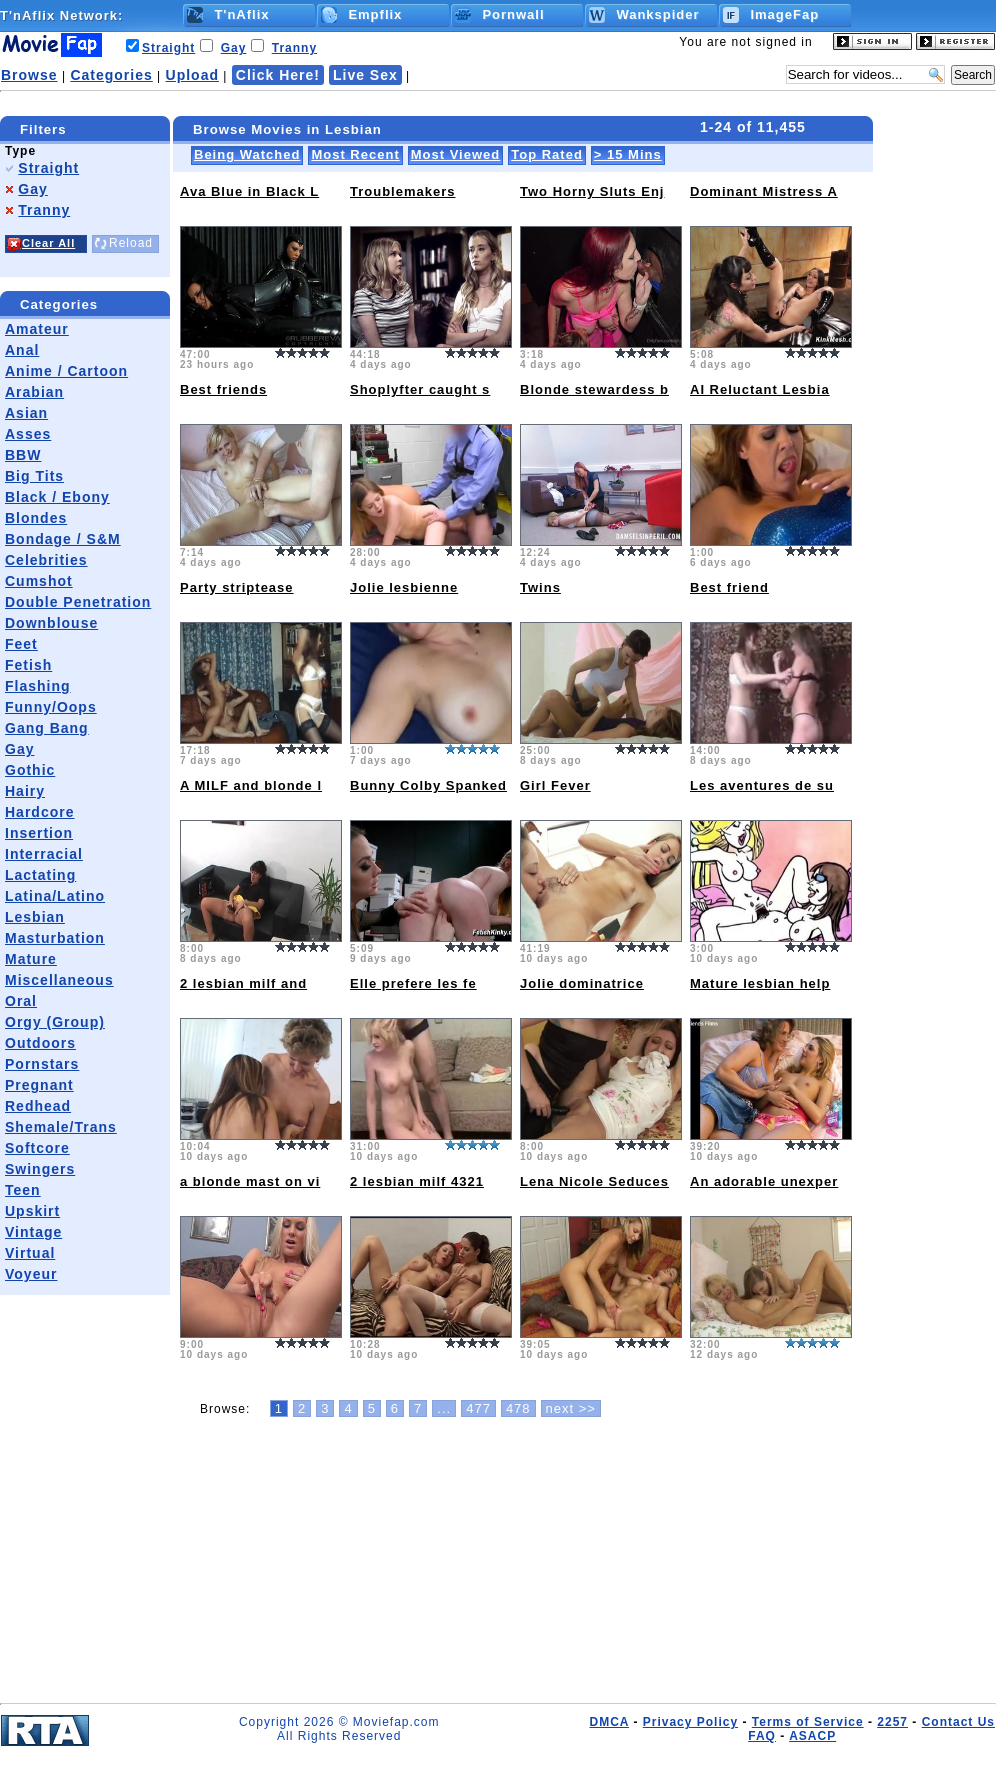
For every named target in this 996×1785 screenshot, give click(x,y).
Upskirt (32, 1211)
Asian (26, 413)
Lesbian (35, 917)
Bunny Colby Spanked (428, 785)
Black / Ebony (57, 497)
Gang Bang (47, 728)
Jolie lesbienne (404, 587)
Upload (192, 75)
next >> (571, 1408)
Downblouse (51, 623)
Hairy (25, 791)
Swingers (40, 1169)
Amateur (37, 329)
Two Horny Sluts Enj (592, 191)
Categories (111, 75)
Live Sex (365, 75)
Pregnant (39, 1085)
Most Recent (355, 154)
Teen (23, 1190)
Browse (29, 75)
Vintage (33, 1232)
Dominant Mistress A (764, 191)
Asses (28, 434)
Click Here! (278, 75)
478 (518, 1408)
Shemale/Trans (61, 1127)
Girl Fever (555, 785)
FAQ (762, 1736)
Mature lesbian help (760, 983)
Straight (168, 48)
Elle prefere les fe (413, 983)
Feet (21, 644)
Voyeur (31, 1274)
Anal (22, 350)
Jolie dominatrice (582, 983)
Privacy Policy (690, 1722)
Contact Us (958, 1722)
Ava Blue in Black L (249, 191)
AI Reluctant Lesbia (760, 389)
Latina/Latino (55, 896)
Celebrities (46, 560)
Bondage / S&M (63, 539)
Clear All (48, 243)
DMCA (609, 1722)
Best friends (223, 389)
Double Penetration (78, 602)
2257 (892, 1722)
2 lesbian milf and (243, 983)
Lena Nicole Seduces (594, 1181)
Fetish (28, 665)
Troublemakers (403, 191)
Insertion (39, 833)
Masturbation (55, 938)
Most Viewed (456, 154)
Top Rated (547, 154)
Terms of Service (808, 1722)
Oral (21, 1001)
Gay (234, 48)
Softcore (37, 1148)
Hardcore (39, 812)
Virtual (30, 1253)
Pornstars (42, 1064)
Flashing (38, 686)
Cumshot (39, 581)
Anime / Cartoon (66, 371)
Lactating (40, 875)
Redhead (38, 1106)
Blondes (36, 518)
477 (478, 1408)
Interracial (44, 854)
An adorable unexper (764, 1181)
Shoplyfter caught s (420, 389)
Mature (31, 959)
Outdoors (40, 1043)
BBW (23, 455)
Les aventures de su (762, 785)
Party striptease (237, 587)
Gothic (30, 770)
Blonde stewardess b (594, 389)
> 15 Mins (628, 154)
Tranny (294, 48)
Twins (540, 587)
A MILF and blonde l (251, 785)
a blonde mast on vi (250, 1181)
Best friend (729, 587)
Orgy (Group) (55, 1022)
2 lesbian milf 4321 (417, 1181)
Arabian (34, 392)
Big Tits (34, 476)
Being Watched (247, 154)
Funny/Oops (51, 707)
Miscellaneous (59, 980)
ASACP (812, 1736)
